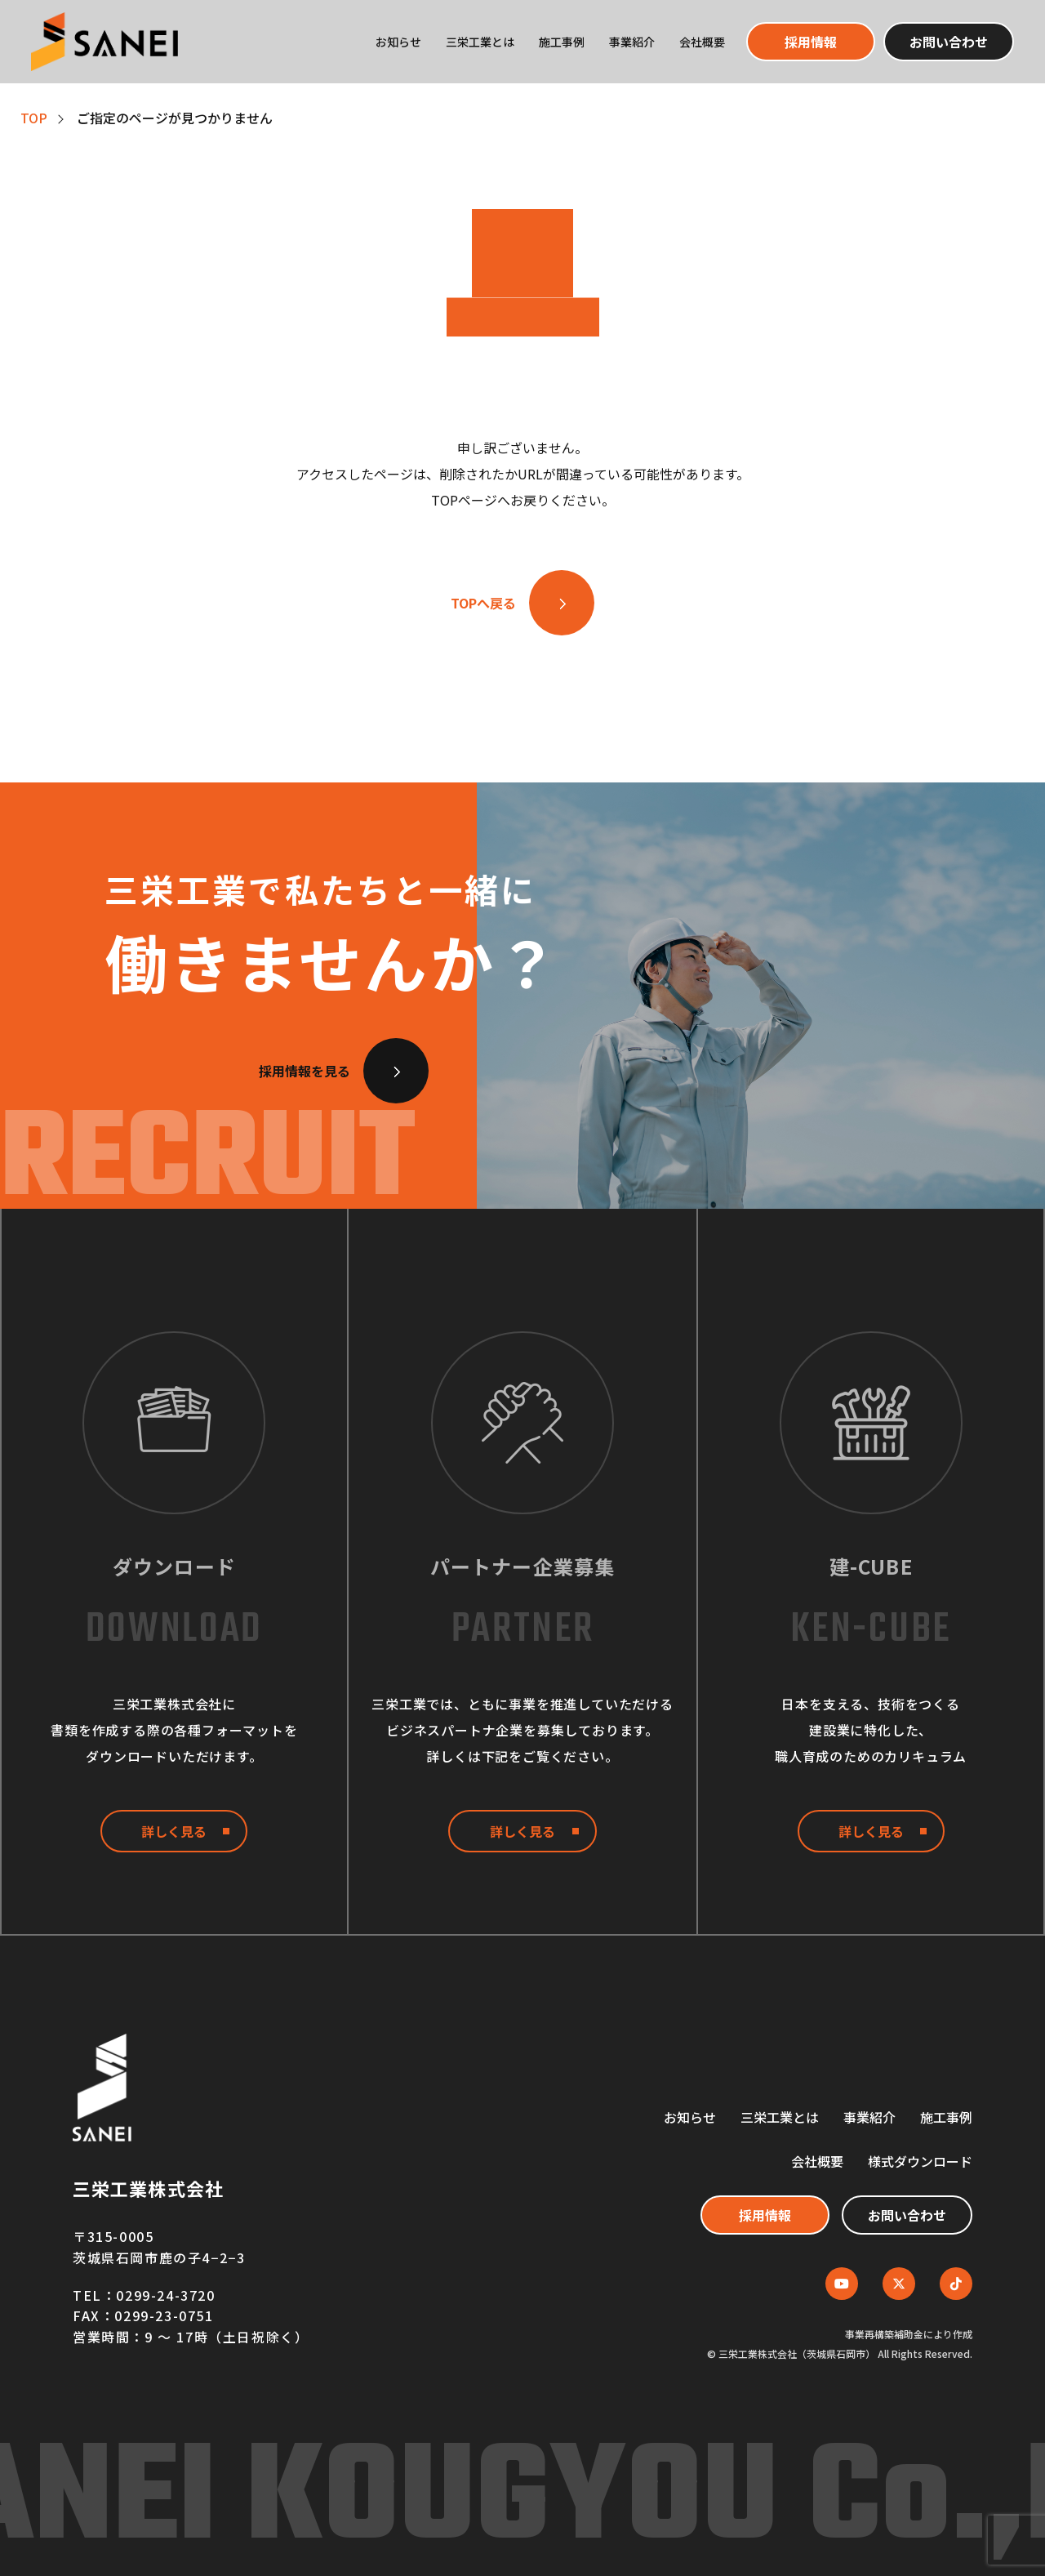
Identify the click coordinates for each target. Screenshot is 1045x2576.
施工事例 (562, 41)
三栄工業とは (480, 41)
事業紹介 (632, 41)
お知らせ (398, 41)
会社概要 (702, 41)
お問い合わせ (948, 41)
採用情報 (811, 41)
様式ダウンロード (920, 2161)
